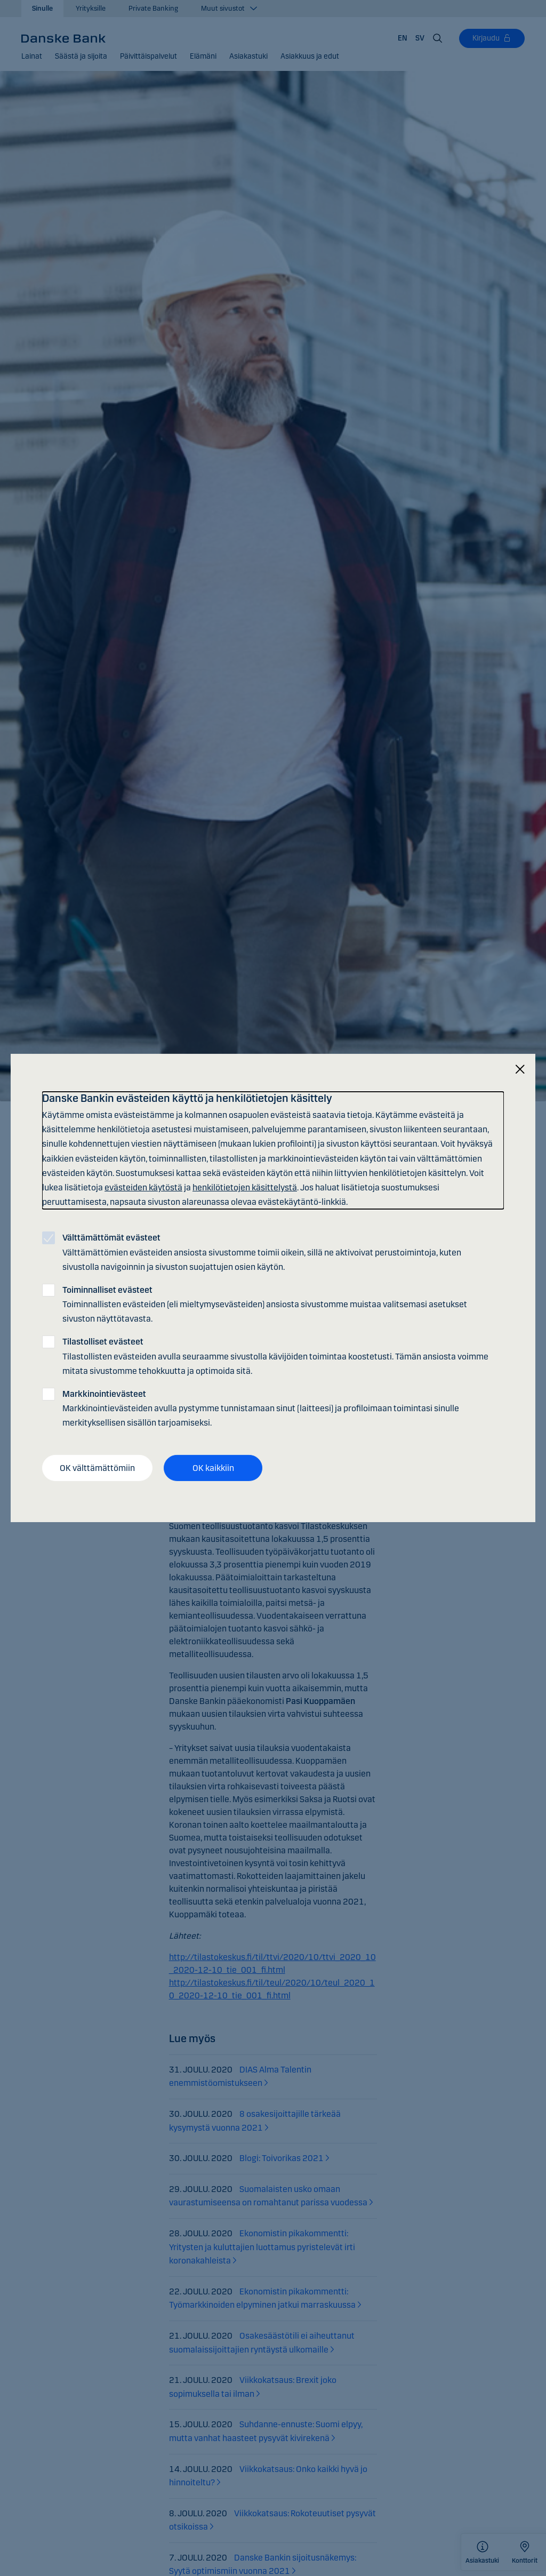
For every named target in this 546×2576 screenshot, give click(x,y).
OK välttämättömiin (97, 1467)
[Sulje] (520, 1070)
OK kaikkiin (213, 1467)
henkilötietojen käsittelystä (244, 1187)
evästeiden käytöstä (143, 1187)
